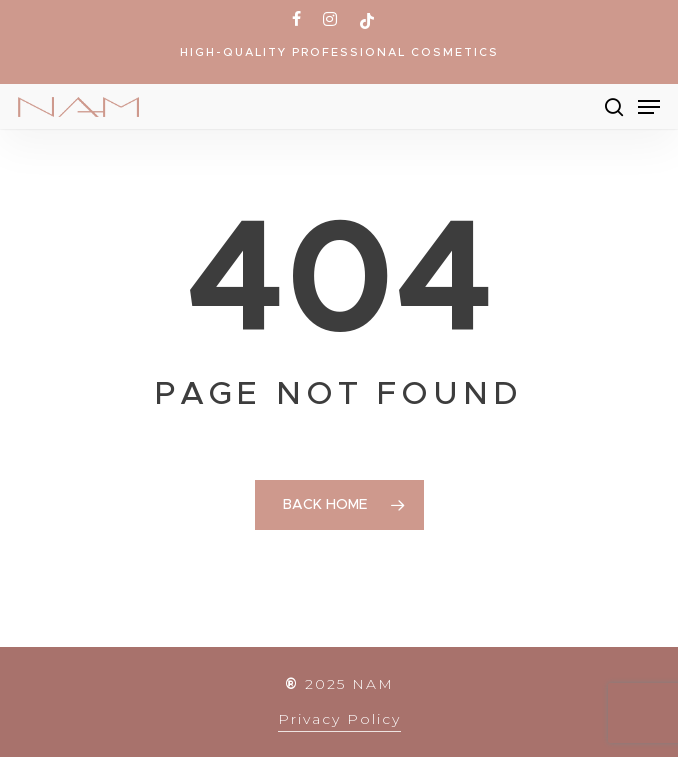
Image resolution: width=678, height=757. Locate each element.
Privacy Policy (339, 719)
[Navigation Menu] (649, 107)
